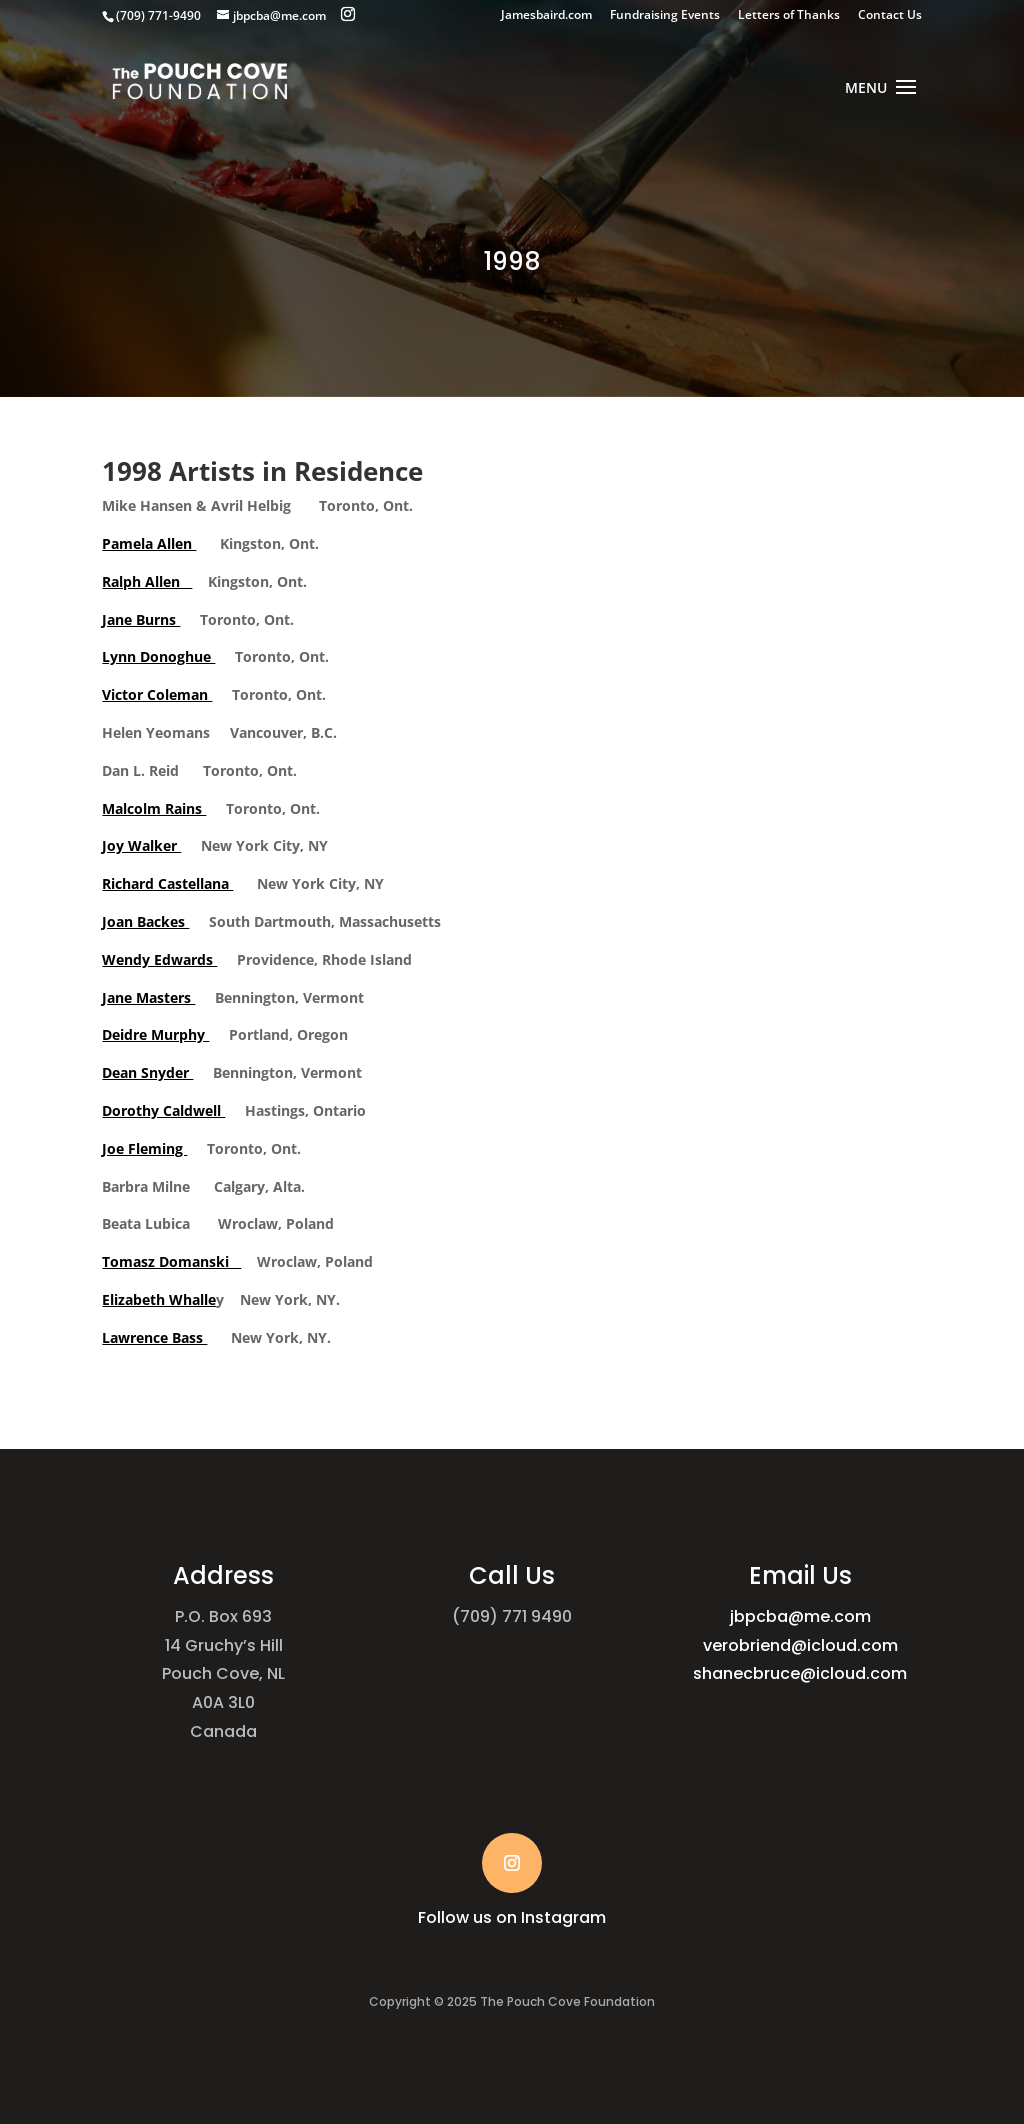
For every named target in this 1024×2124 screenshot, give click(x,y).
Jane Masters (148, 997)
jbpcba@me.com (800, 1616)
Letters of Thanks (789, 16)
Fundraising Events (665, 16)
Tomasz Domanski (171, 1261)
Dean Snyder (147, 1072)
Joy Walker (141, 845)
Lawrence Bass (154, 1337)
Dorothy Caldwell (163, 1110)
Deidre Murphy (155, 1034)
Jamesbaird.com (546, 16)
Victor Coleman (157, 694)
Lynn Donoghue (158, 656)
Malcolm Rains (154, 808)
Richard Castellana (167, 883)
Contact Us (890, 16)
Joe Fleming (144, 1148)
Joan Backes (145, 921)
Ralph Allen (147, 581)
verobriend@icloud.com (800, 1645)
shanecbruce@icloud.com (800, 1673)
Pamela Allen (149, 543)
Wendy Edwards (159, 959)
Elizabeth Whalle (159, 1299)
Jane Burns (141, 619)
